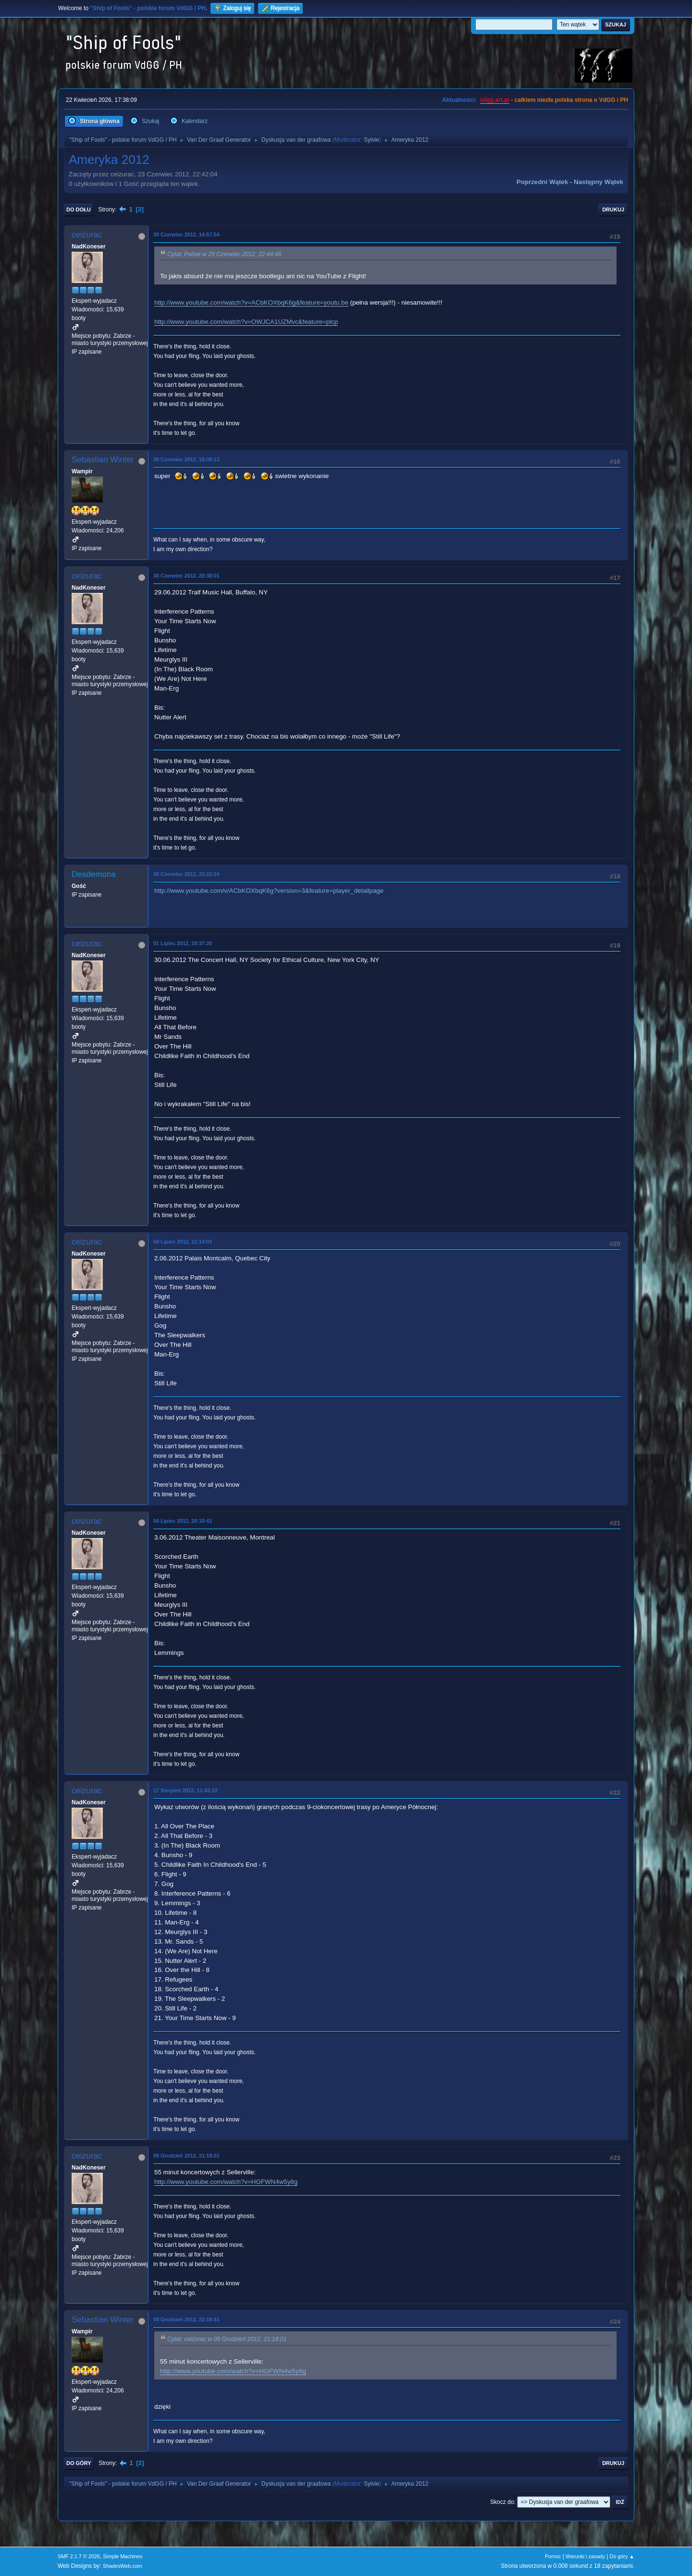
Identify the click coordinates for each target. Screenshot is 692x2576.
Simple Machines (122, 2556)
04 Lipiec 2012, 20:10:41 (182, 1521)
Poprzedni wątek (542, 181)
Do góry (78, 2463)
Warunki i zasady (585, 2556)
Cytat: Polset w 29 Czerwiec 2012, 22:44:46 (224, 254)
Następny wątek (598, 181)
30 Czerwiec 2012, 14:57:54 (186, 234)
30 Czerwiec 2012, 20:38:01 (186, 576)
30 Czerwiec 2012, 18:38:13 (186, 459)
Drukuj (613, 209)
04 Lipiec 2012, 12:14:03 (182, 1242)
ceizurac (87, 234)
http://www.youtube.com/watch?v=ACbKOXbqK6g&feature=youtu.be (251, 302)
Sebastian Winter (103, 459)
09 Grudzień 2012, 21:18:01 (186, 2155)
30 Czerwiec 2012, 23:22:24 (186, 874)
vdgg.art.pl (494, 100)
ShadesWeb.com (122, 2566)
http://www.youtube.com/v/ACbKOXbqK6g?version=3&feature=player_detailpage (268, 890)
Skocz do (502, 2502)
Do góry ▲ (622, 2556)
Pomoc (553, 2556)
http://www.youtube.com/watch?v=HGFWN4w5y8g (225, 2181)
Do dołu (78, 209)
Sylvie (371, 139)
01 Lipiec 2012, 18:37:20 (182, 943)
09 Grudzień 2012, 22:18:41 (186, 2319)
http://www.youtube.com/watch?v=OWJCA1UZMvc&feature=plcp (246, 321)
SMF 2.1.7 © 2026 (79, 2556)
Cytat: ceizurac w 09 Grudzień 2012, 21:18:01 (226, 2339)
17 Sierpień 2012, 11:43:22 (185, 1790)
